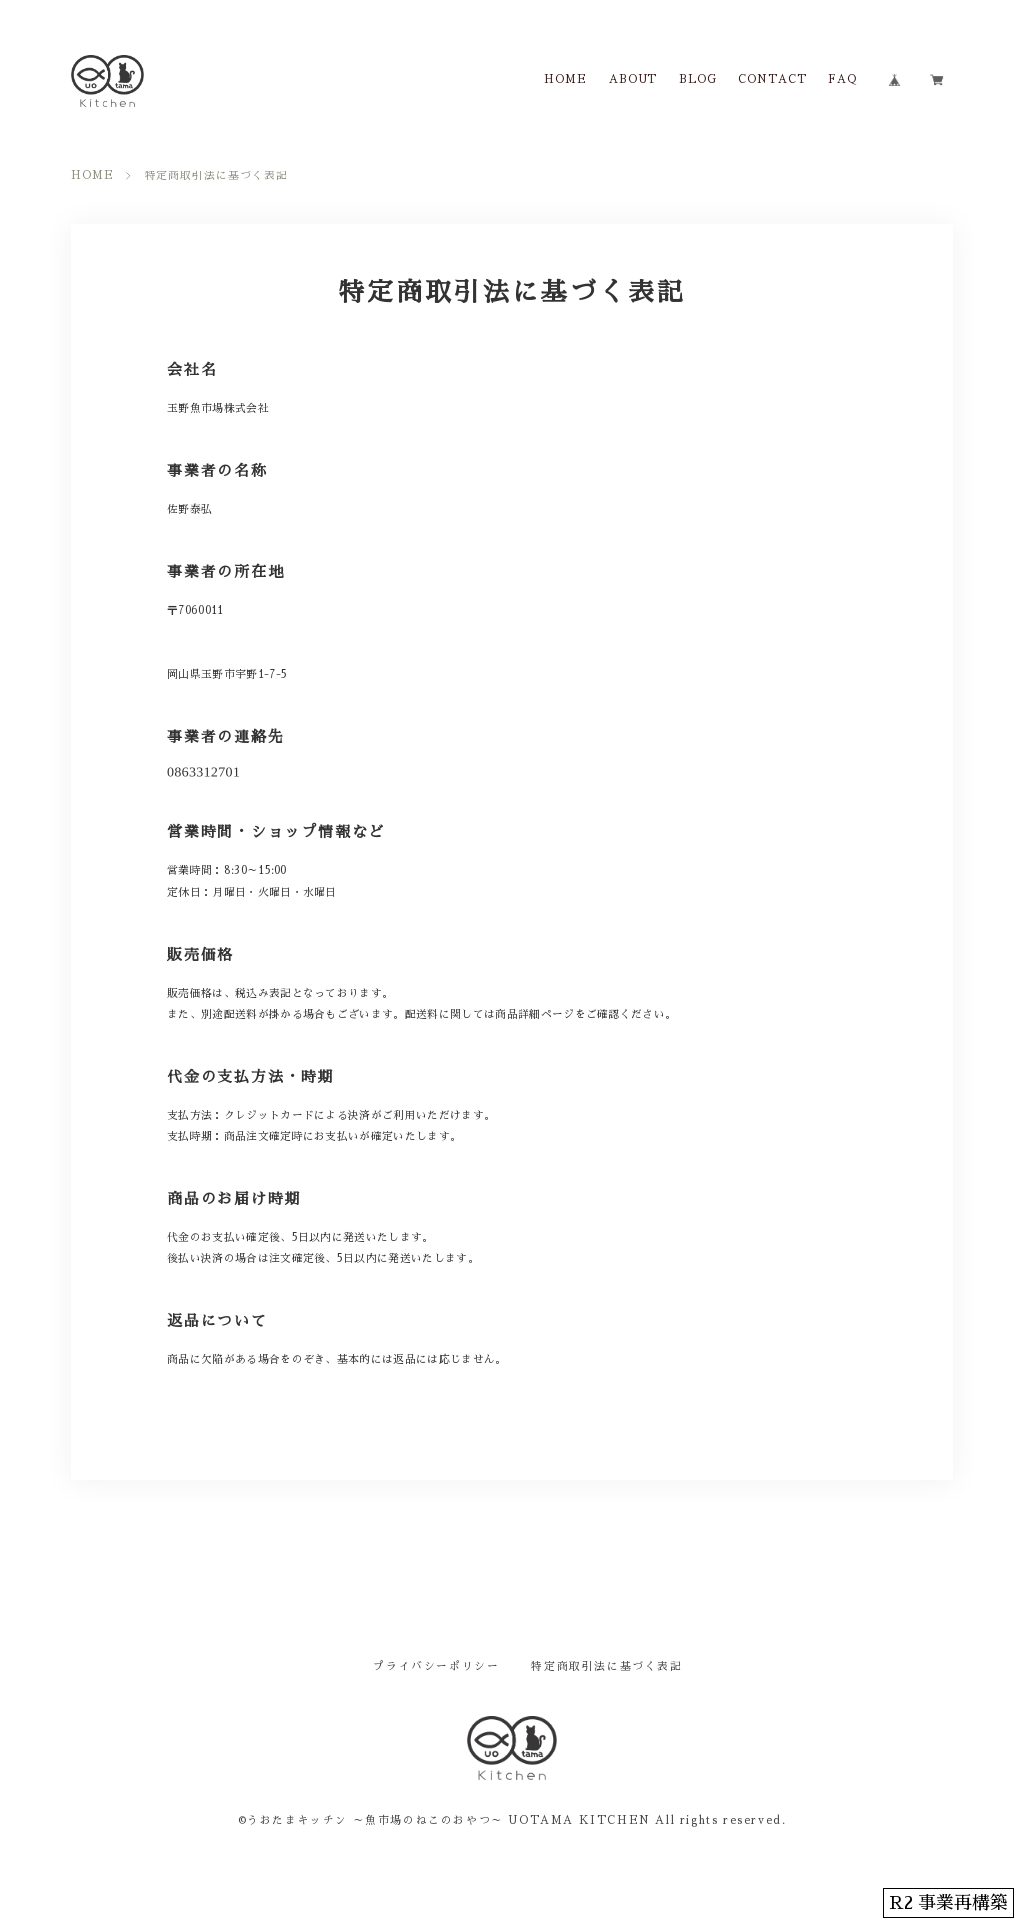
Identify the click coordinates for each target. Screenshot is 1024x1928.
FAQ (842, 80)
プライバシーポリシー (436, 1667)
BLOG (698, 80)
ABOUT (633, 80)
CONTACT (772, 80)
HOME (565, 80)
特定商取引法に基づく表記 (606, 1667)
